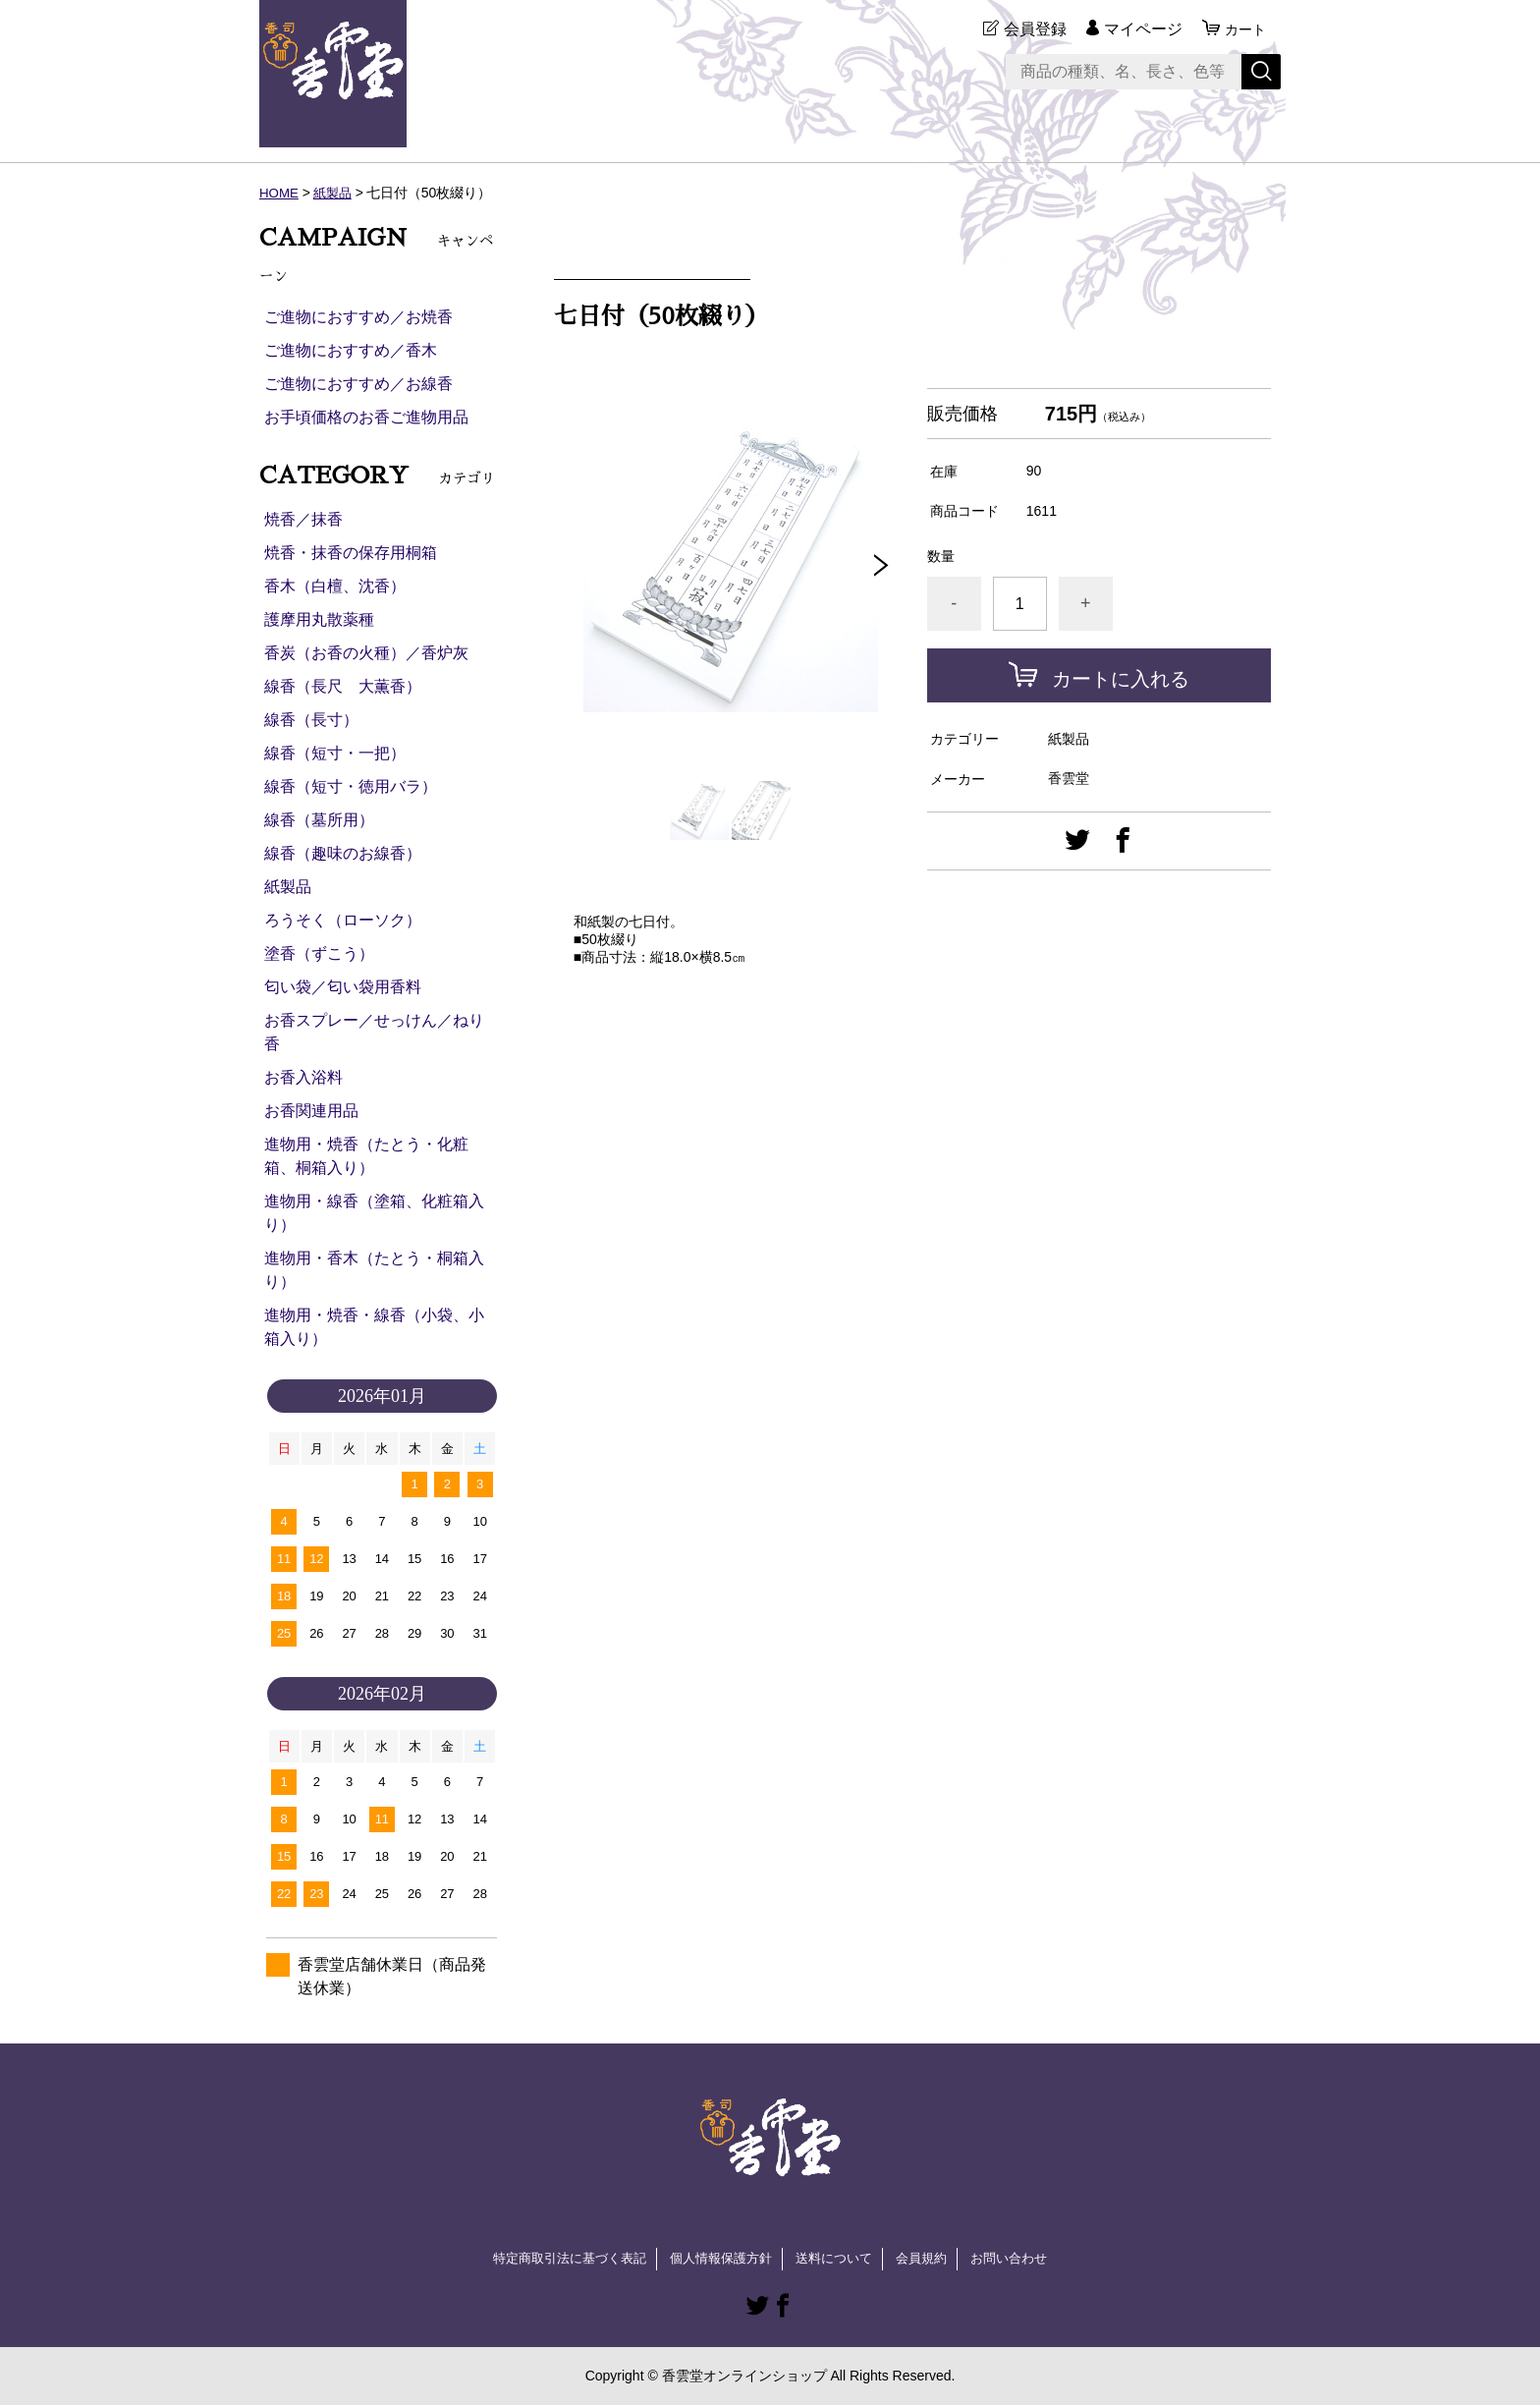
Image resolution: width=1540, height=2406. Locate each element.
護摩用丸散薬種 (319, 619)
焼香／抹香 (303, 519)
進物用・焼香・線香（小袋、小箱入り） (374, 1327)
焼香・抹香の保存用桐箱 (350, 552)
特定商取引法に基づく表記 (557, 2258)
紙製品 (336, 192)
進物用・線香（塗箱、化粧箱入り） (374, 1213)
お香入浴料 (303, 1077)
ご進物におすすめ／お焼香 (358, 316)
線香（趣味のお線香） (342, 853)
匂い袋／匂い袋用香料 (342, 987)
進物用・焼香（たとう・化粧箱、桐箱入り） (366, 1156)
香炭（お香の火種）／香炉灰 (366, 652)
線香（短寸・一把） (335, 753)
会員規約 (931, 2258)
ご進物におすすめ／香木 (350, 350)
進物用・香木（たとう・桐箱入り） (374, 1270)
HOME (280, 192)
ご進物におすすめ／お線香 (358, 383)
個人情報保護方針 (719, 2258)
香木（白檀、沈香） (335, 586)
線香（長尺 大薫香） (342, 686)
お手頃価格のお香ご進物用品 (366, 417)
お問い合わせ (1023, 2258)
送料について (839, 2258)
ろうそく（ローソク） (342, 920)
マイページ (1137, 29)
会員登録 (1029, 29)
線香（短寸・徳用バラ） (350, 786)
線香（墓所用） (319, 819)
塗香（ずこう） (319, 953)
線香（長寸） (311, 719)
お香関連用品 (311, 1110)
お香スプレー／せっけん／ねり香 (374, 1032)
